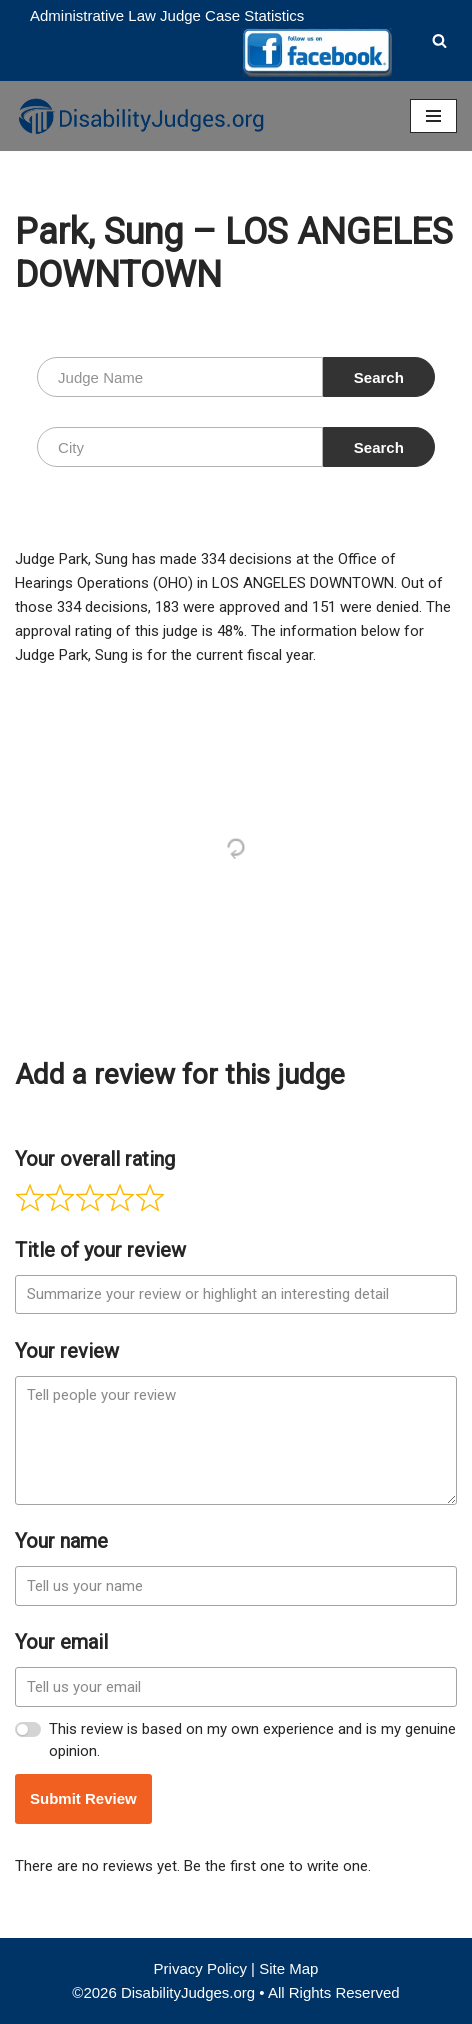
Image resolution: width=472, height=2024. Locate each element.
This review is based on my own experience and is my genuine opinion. (252, 1740)
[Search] (439, 40)
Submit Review (83, 1798)
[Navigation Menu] (433, 116)
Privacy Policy (200, 1968)
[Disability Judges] (140, 116)
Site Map (288, 1968)
